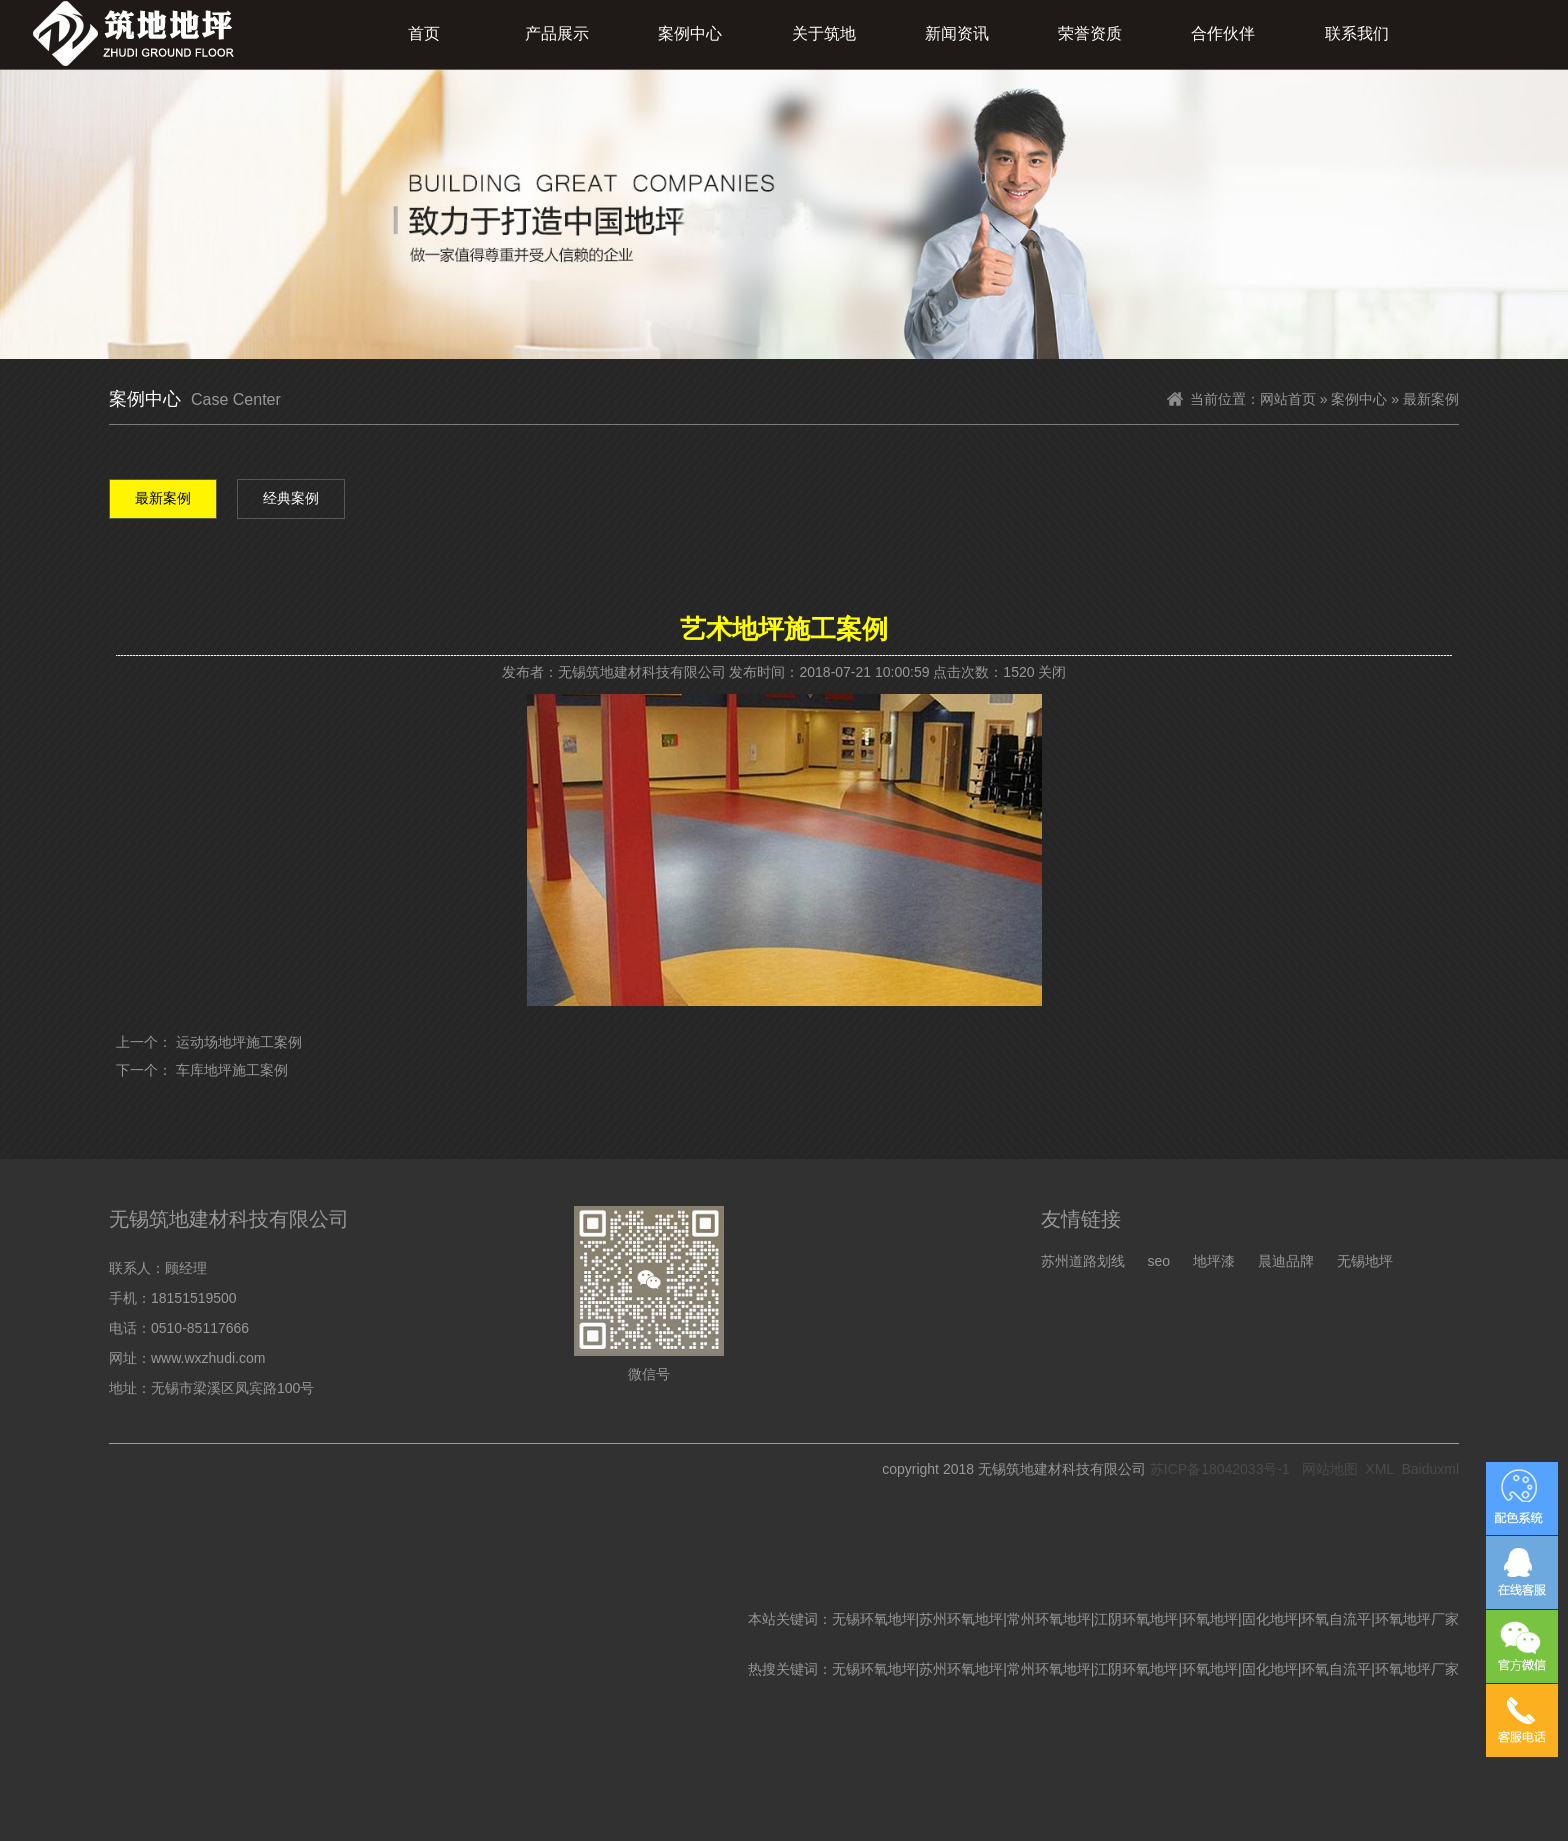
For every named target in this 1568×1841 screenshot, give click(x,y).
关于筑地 (824, 33)
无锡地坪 (1365, 1261)
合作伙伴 (1223, 33)
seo (1158, 1261)
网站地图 (1330, 1469)
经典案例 (291, 498)
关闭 (1052, 672)
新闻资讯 (957, 33)
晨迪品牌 (1286, 1261)
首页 (424, 33)
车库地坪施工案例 (232, 1070)
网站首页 (1288, 399)
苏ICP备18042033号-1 (1220, 1469)
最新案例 (163, 498)
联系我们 (1357, 33)
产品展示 (557, 33)
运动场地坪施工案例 (239, 1042)
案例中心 (690, 33)
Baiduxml (1430, 1469)
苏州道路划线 (1083, 1261)
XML (1379, 1469)
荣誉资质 (1090, 33)
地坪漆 (1214, 1261)
